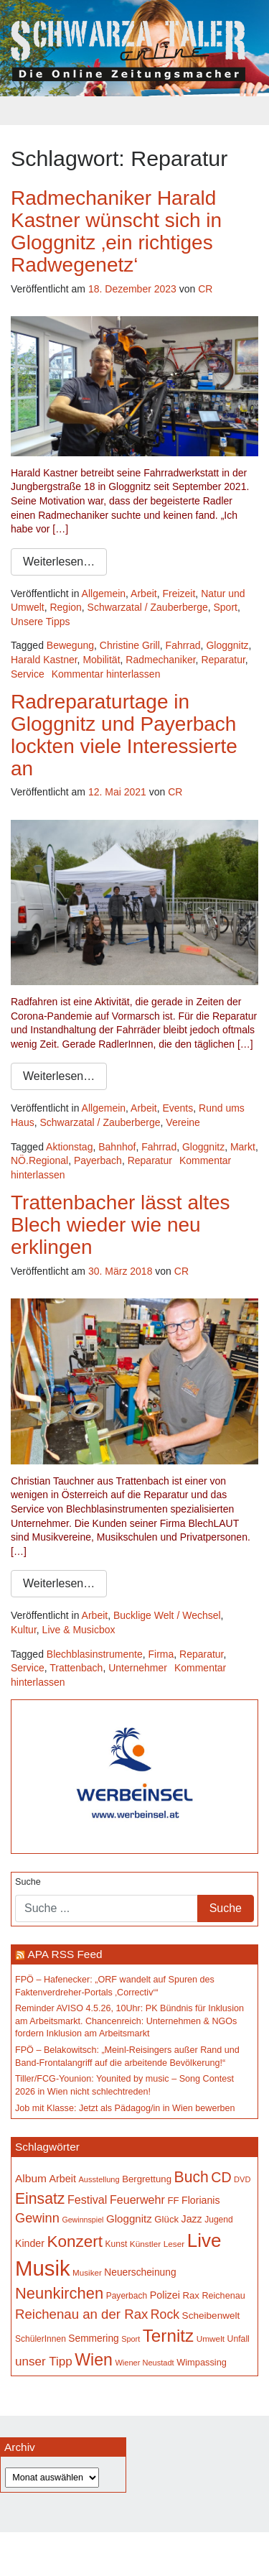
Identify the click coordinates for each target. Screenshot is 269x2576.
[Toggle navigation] (135, 110)
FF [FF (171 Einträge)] (173, 2200)
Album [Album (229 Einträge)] (31, 2178)
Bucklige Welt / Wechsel (167, 1615)
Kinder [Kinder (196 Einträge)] (29, 2243)
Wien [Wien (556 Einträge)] (94, 2359)
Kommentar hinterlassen (106, 674)
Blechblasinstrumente (95, 1654)
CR (205, 289)
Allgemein (104, 593)
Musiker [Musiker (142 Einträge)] (87, 2272)
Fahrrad (183, 645)
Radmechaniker (160, 659)
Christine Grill (130, 645)
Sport (225, 607)
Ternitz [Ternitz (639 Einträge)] (168, 2335)
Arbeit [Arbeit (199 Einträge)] (62, 2178)
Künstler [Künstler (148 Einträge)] (145, 2244)
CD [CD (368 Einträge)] (221, 2177)
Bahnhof (117, 1147)
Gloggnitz (227, 645)
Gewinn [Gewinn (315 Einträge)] (37, 2217)
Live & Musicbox (78, 1629)
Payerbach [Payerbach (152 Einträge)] (126, 2296)
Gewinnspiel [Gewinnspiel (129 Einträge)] (82, 2219)
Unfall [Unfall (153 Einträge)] (238, 2339)
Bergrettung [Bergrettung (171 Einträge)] (146, 2179)
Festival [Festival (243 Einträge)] (87, 2199)
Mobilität (101, 659)
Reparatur (223, 659)
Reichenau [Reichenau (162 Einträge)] (223, 2296)
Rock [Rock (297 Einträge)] (165, 2314)
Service (27, 674)
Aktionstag (69, 1147)
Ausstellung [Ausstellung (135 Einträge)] (99, 2179)
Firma (161, 1654)
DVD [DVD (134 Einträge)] (242, 2179)
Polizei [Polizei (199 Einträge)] (165, 2295)
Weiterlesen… (59, 561)
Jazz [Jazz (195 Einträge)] (191, 2219)
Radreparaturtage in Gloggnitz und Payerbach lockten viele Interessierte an (124, 735)
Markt (242, 1147)
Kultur (24, 1629)
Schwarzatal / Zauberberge (148, 607)
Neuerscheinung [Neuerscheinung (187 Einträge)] (140, 2272)
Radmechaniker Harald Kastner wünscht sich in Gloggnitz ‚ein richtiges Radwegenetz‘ (116, 231)
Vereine (182, 1122)
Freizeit (178, 593)
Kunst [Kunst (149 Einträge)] (116, 2244)
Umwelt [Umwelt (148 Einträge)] (211, 2339)
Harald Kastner (44, 659)
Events (177, 1108)
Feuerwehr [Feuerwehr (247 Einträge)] (137, 2199)
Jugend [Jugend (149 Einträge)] (218, 2220)
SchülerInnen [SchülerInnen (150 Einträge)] (40, 2339)
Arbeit (144, 593)
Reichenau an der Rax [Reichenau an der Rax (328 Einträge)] (81, 2314)
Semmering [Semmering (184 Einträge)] (93, 2338)
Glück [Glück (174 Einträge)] (166, 2219)
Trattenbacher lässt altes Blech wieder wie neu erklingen (120, 1224)
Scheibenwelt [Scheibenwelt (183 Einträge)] (211, 2315)
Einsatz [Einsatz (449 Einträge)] (40, 2198)
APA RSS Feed (64, 1954)
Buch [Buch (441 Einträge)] (191, 2177)
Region (65, 607)
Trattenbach (76, 1668)
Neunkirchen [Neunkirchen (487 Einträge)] (59, 2293)
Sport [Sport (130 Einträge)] (130, 2339)
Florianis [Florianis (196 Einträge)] (200, 2200)
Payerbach (98, 1160)
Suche (28, 1882)
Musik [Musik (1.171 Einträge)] (42, 2268)
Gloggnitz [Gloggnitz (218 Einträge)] (129, 2218)
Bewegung (70, 645)
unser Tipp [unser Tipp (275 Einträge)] (43, 2361)
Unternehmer (137, 1668)
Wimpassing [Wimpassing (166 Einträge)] (201, 2362)
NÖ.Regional (39, 1160)
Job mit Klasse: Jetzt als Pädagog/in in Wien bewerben (125, 2108)
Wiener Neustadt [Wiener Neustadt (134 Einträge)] (144, 2362)
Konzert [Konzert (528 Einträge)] (75, 2241)
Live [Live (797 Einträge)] (204, 2240)
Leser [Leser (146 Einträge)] (174, 2244)
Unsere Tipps (40, 621)
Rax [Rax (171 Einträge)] (190, 2295)
